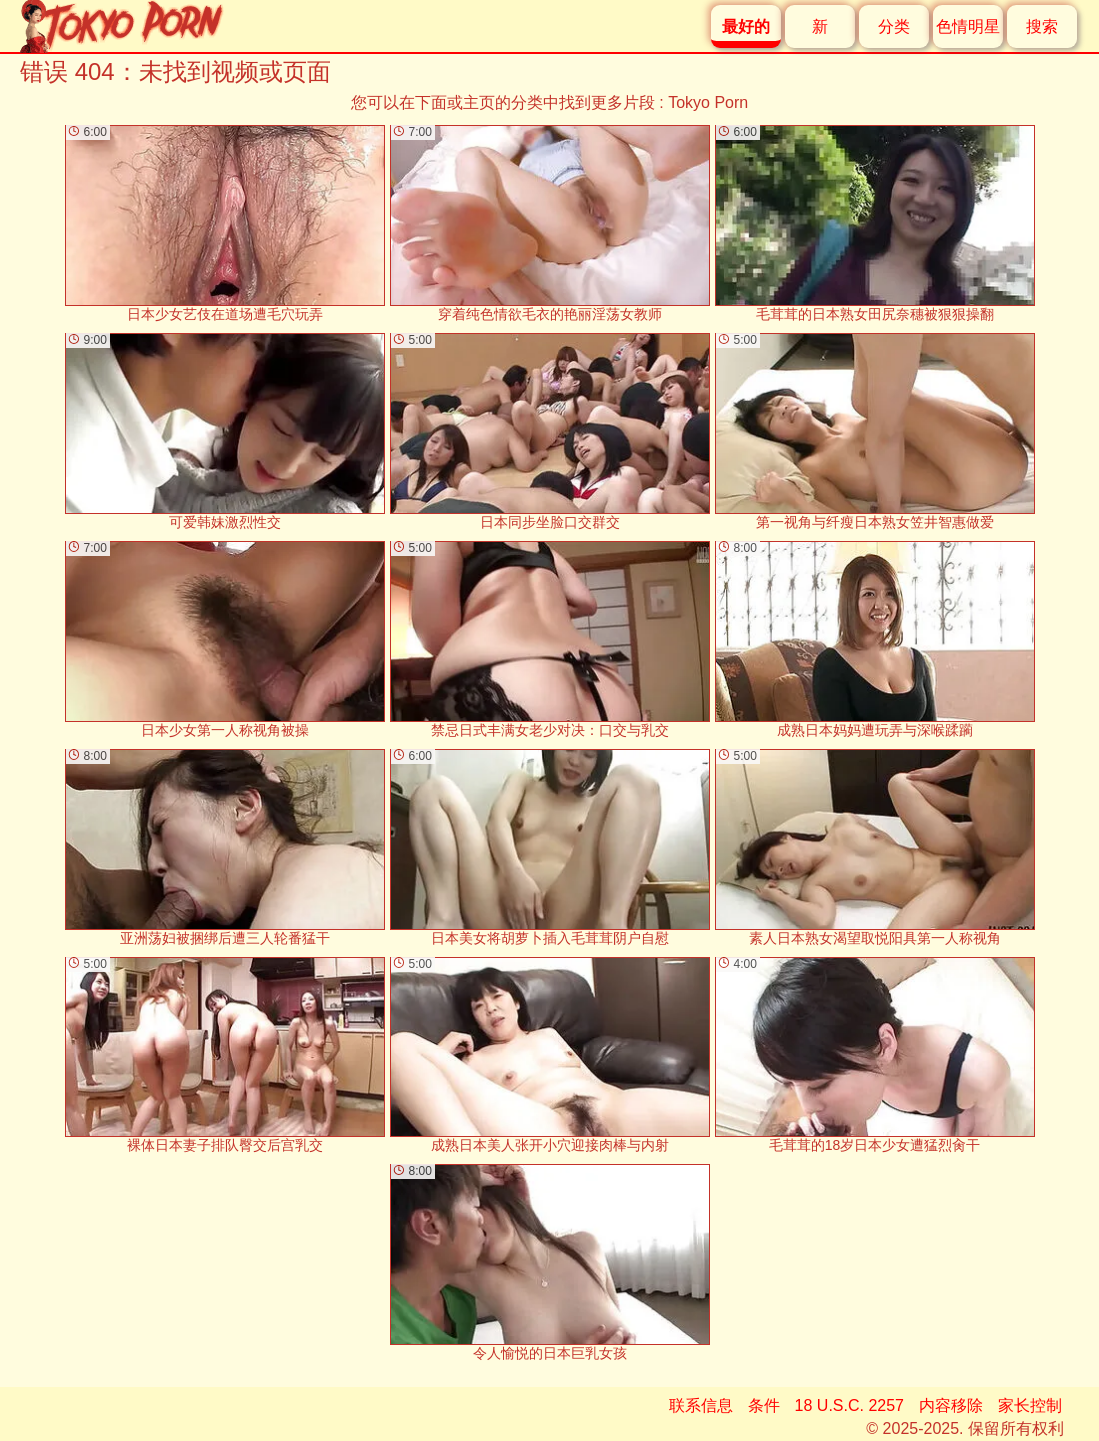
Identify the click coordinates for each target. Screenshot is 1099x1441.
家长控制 (1030, 1405)
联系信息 (701, 1405)
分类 (894, 26)
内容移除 (951, 1405)
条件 (764, 1405)
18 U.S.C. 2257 (849, 1405)
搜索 (1042, 26)
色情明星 (968, 26)
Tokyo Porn (708, 102)
